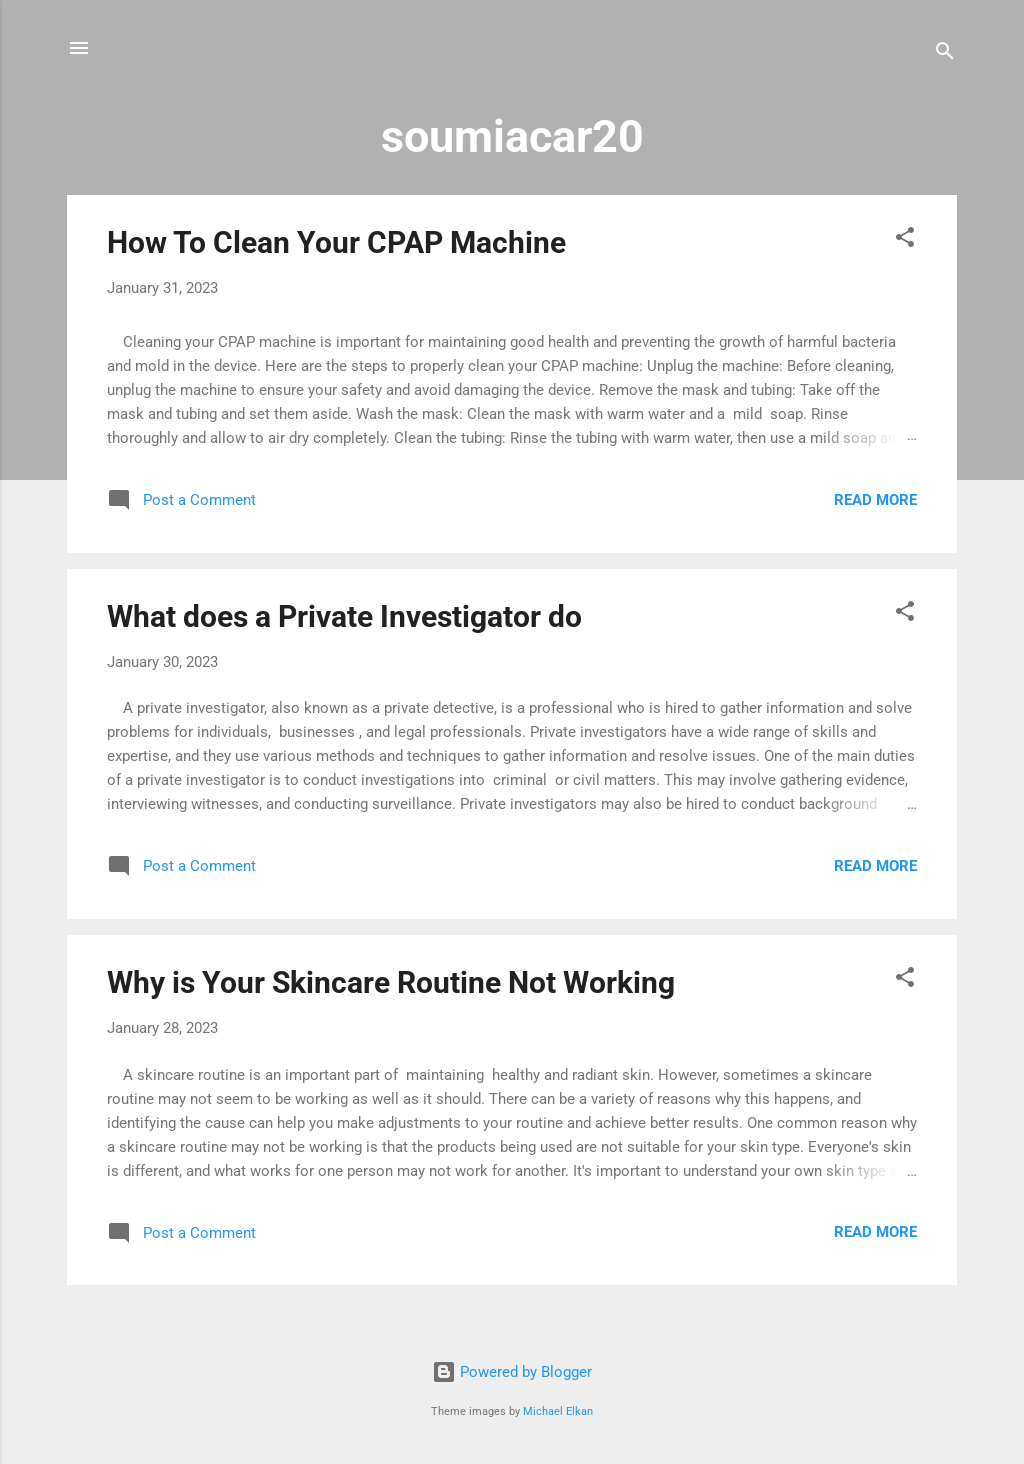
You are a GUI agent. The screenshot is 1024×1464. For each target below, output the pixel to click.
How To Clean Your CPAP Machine (336, 242)
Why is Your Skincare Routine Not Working (391, 982)
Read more (875, 500)
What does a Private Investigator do (344, 616)
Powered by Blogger (512, 1372)
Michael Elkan (558, 1411)
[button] (905, 240)
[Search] (945, 54)
